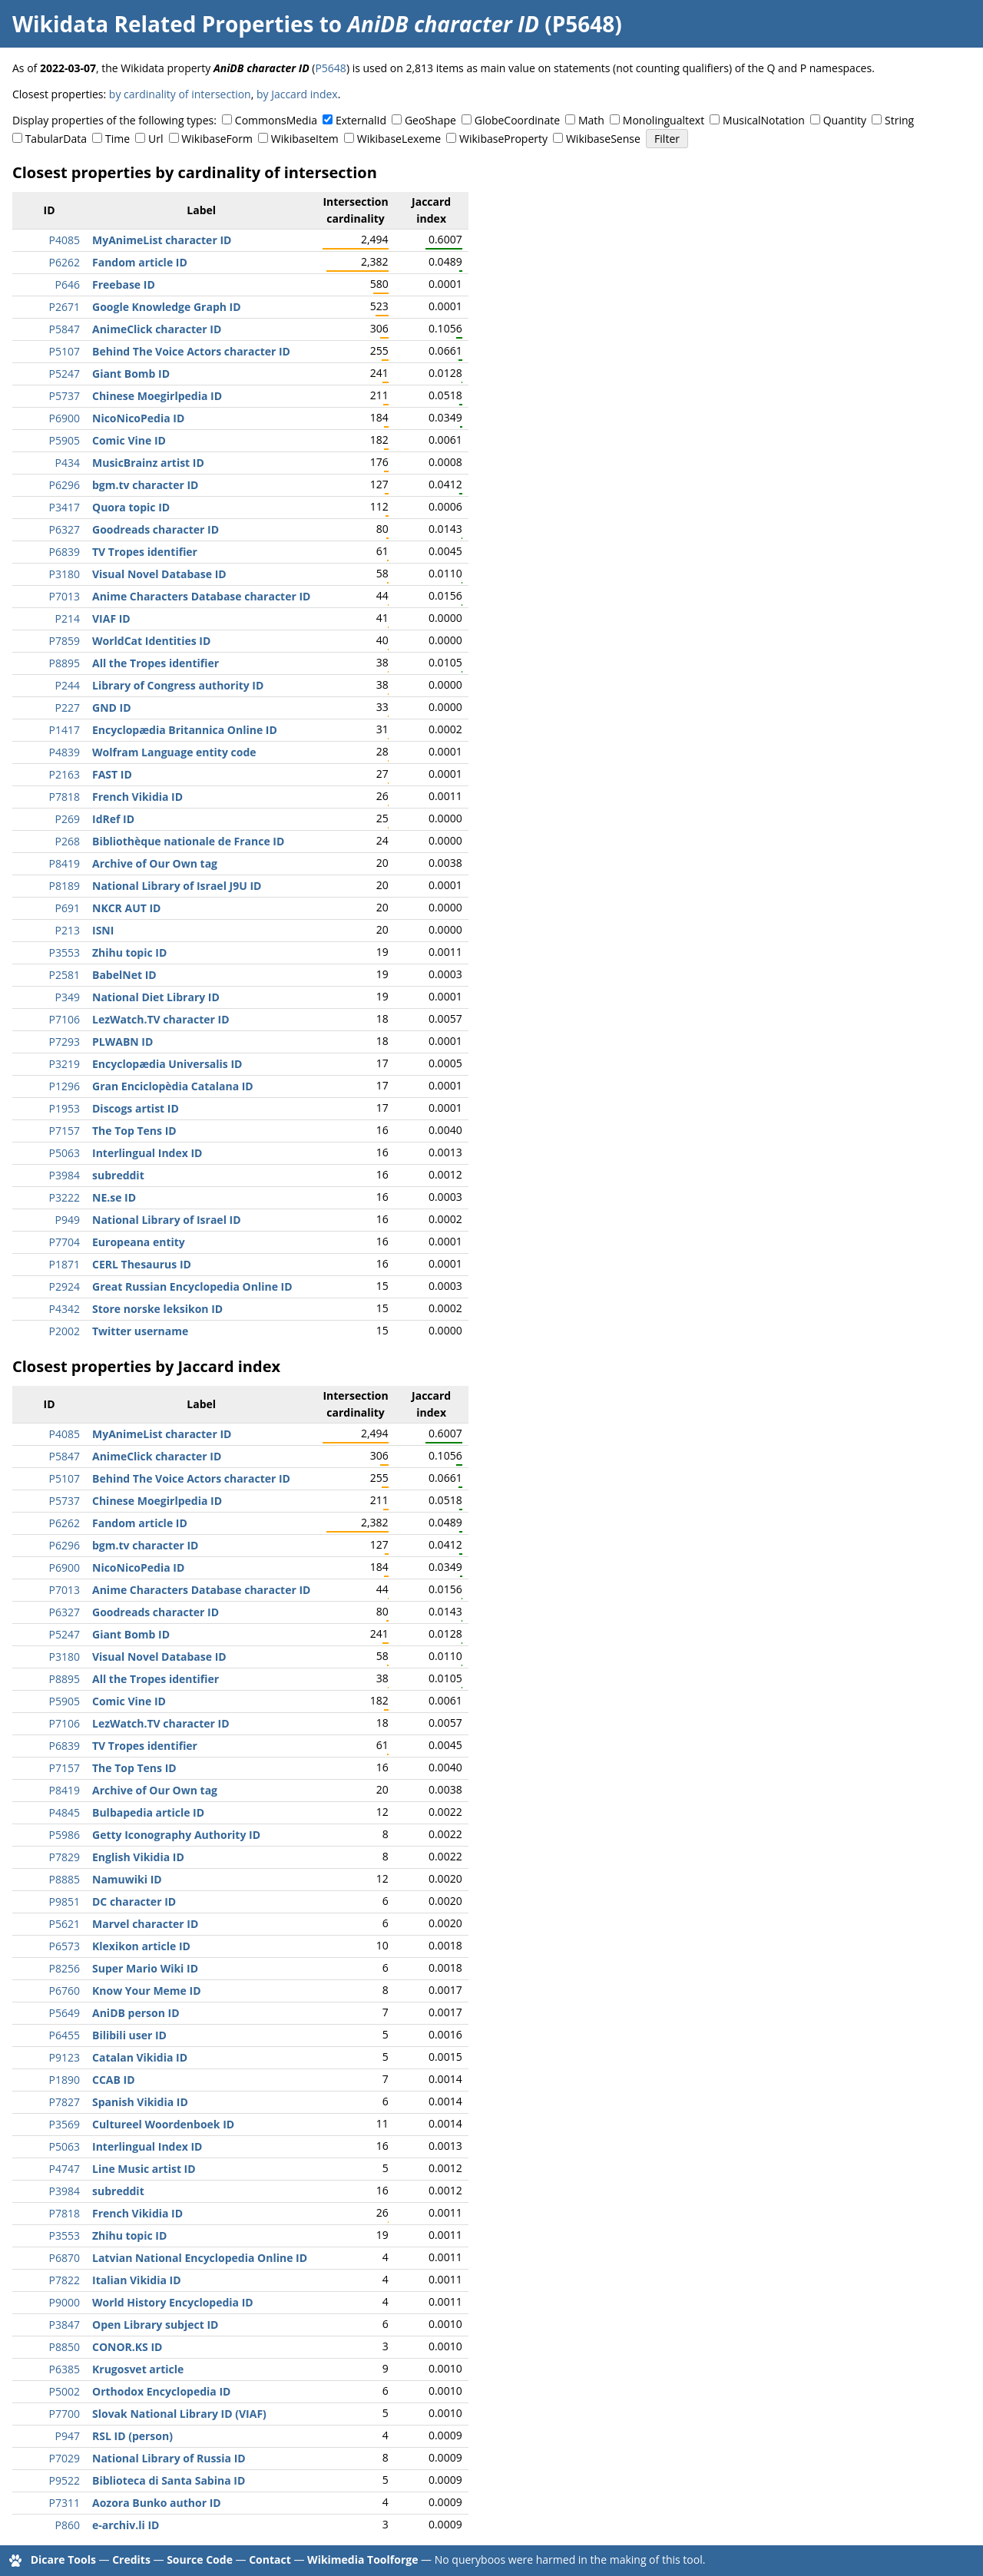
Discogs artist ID (135, 1108)
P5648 (330, 68)
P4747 (64, 2168)
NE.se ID (114, 1197)
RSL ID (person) (132, 2436)
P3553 (64, 952)
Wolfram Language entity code (174, 752)
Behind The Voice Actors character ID (191, 351)
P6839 (64, 551)
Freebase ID (123, 284)
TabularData (56, 138)
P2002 (64, 1331)
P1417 (64, 730)
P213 (67, 930)
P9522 (64, 2480)
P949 (67, 1219)
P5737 (64, 396)
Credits (131, 2559)
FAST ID (112, 774)
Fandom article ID (139, 262)
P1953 (64, 1108)
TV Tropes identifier (144, 551)
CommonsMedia (276, 120)
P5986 (64, 1834)
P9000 (64, 2302)
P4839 (64, 752)
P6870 (64, 2257)
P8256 (64, 1968)
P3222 (64, 1197)
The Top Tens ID (134, 1130)
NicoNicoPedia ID (138, 418)
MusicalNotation (764, 120)
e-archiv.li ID (125, 2525)
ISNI (103, 930)
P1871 (64, 1264)
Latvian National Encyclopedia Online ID (199, 2257)
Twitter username (140, 1331)
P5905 (64, 440)
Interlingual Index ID (147, 1153)
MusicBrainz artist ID (148, 462)
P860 (67, 2525)
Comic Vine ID (129, 440)
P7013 (64, 596)
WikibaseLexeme (399, 138)
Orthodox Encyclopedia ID (161, 2391)
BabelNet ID (124, 974)
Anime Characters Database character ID (201, 596)
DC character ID (134, 1901)
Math (591, 120)
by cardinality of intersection (180, 94)
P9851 (64, 1901)
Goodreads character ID (155, 529)
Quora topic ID (131, 507)
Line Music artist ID (144, 2168)
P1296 (64, 1086)
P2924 (64, 1286)
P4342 (64, 1308)
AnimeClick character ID (156, 329)
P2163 (64, 774)
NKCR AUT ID (126, 908)
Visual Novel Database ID (159, 574)
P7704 (64, 1242)
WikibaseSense (603, 138)
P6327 (64, 529)
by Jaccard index (297, 94)
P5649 (64, 2013)
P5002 (64, 2391)
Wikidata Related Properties (162, 23)
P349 (67, 997)
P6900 (64, 418)
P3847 (64, 2324)
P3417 (64, 507)
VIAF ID (111, 618)
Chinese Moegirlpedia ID (157, 396)
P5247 (64, 373)
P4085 (64, 240)
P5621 (64, 1923)
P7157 (64, 1130)
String (899, 120)
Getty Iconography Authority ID (176, 1834)
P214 (67, 618)
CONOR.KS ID (127, 2347)
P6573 (64, 1946)
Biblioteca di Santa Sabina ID (168, 2480)
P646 (67, 284)
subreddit (118, 1175)
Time (117, 138)
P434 (67, 462)
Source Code (200, 2559)
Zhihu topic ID (129, 952)
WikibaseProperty (503, 138)
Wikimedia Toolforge (362, 2559)
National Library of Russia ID (169, 2458)
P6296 (64, 485)
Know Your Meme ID (146, 1990)
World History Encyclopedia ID (172, 2302)
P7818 (64, 796)
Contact (270, 2559)
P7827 (64, 2102)
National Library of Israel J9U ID (176, 885)
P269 (67, 819)
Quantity (844, 120)
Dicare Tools (63, 2559)
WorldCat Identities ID (151, 640)
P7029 (64, 2458)
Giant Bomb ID (131, 373)
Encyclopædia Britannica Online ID (184, 730)
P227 (67, 707)
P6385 (64, 2369)
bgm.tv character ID (145, 485)
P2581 (64, 974)
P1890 (64, 2079)
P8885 (64, 1879)
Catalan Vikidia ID (139, 2057)
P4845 (64, 1812)
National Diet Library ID (156, 997)
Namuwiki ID (127, 1879)
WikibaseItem (305, 138)
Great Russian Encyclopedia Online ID (192, 1286)
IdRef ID (113, 819)
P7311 (64, 2502)
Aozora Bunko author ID (156, 2502)
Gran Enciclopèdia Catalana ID (172, 1086)
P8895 (64, 663)
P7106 (64, 1019)
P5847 (64, 329)
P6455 (64, 2035)
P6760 (64, 1990)
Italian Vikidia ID (136, 2280)
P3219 (64, 1064)
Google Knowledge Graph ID (166, 306)
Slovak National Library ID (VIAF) (179, 2413)
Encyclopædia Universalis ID (167, 1064)
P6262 (64, 262)
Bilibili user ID (129, 2035)
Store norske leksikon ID (157, 1308)
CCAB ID (113, 2079)
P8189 (64, 885)
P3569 (64, 2124)
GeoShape (430, 120)
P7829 (64, 1857)
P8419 (64, 863)
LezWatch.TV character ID (161, 1019)
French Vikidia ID (137, 796)
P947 (67, 2436)
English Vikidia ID (138, 1857)
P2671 (64, 306)
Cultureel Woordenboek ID (163, 2124)
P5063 (64, 1153)
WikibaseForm (217, 138)
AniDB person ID (136, 2013)
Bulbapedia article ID (148, 1812)
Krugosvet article (138, 2369)
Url (155, 138)
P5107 (64, 351)
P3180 (64, 574)
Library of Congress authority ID (177, 685)
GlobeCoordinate (517, 120)
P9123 (64, 2057)
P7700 (64, 2413)
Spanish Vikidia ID (140, 2102)
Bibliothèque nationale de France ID (188, 841)
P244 (67, 685)
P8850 (64, 2347)
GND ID (111, 707)
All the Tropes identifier (155, 663)
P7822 (64, 2280)
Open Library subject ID (155, 2324)
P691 (67, 908)
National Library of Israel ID (166, 1219)
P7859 (64, 640)
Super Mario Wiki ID (145, 1968)
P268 (67, 841)
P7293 (64, 1041)
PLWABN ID (122, 1041)
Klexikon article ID (141, 1946)
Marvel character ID (145, 1923)
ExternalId (361, 120)
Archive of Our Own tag (154, 863)
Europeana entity (138, 1242)
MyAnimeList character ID (161, 240)
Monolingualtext (663, 120)
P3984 (64, 1175)
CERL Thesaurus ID (141, 1264)
